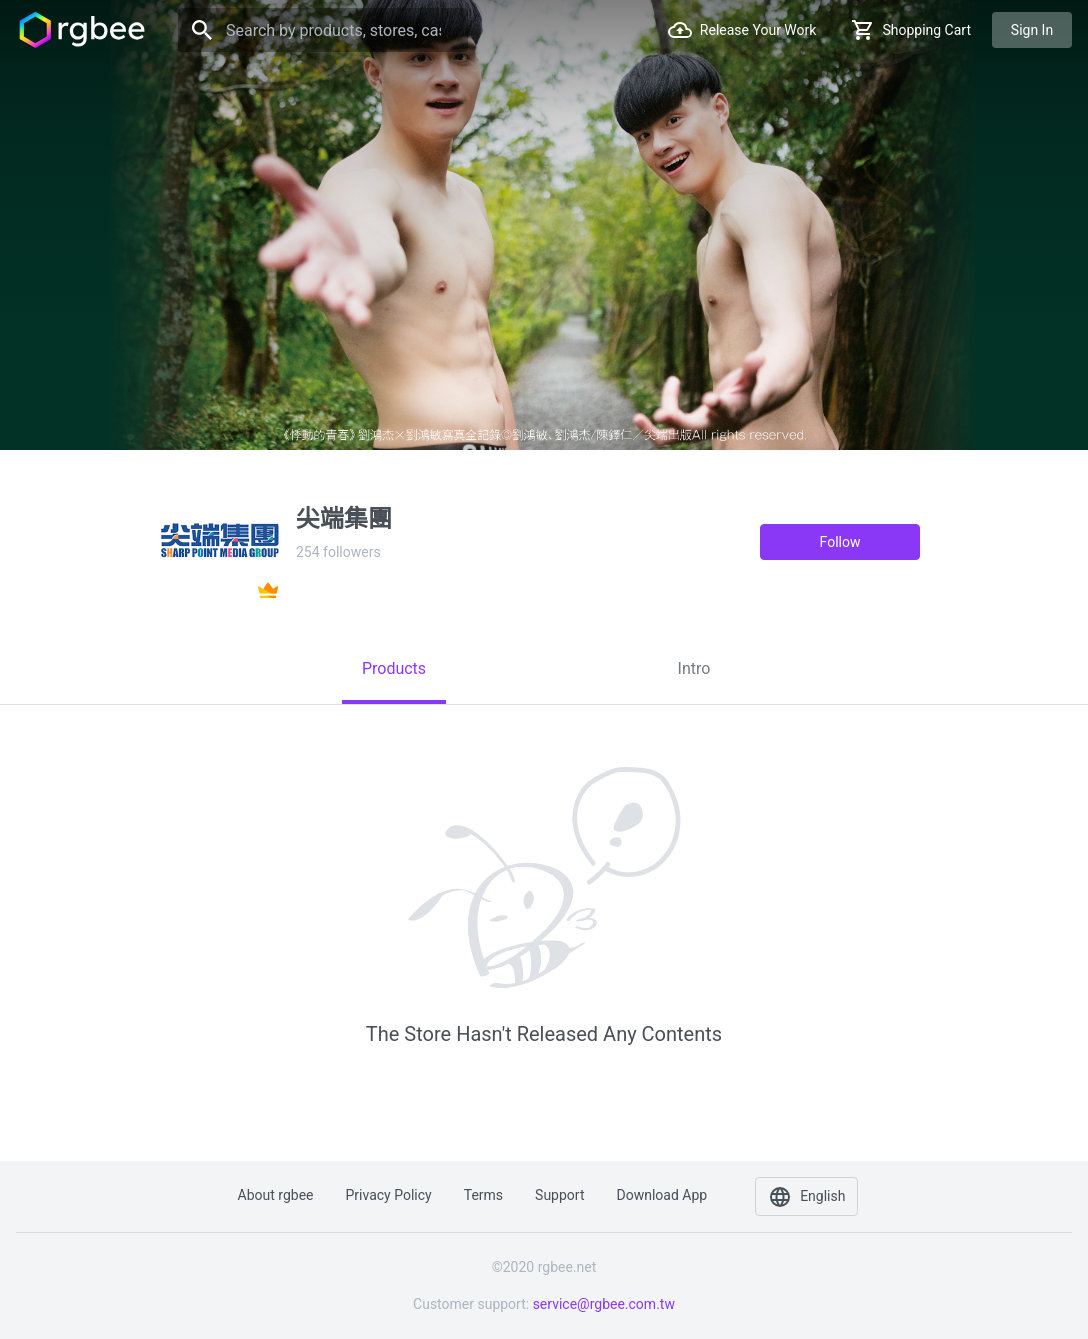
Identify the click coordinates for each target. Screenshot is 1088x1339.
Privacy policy (389, 1195)
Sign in (1032, 30)
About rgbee (276, 1195)
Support (559, 1195)
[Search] (323, 30)
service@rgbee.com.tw (604, 1304)
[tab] (394, 669)
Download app (661, 1195)
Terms (483, 1195)
